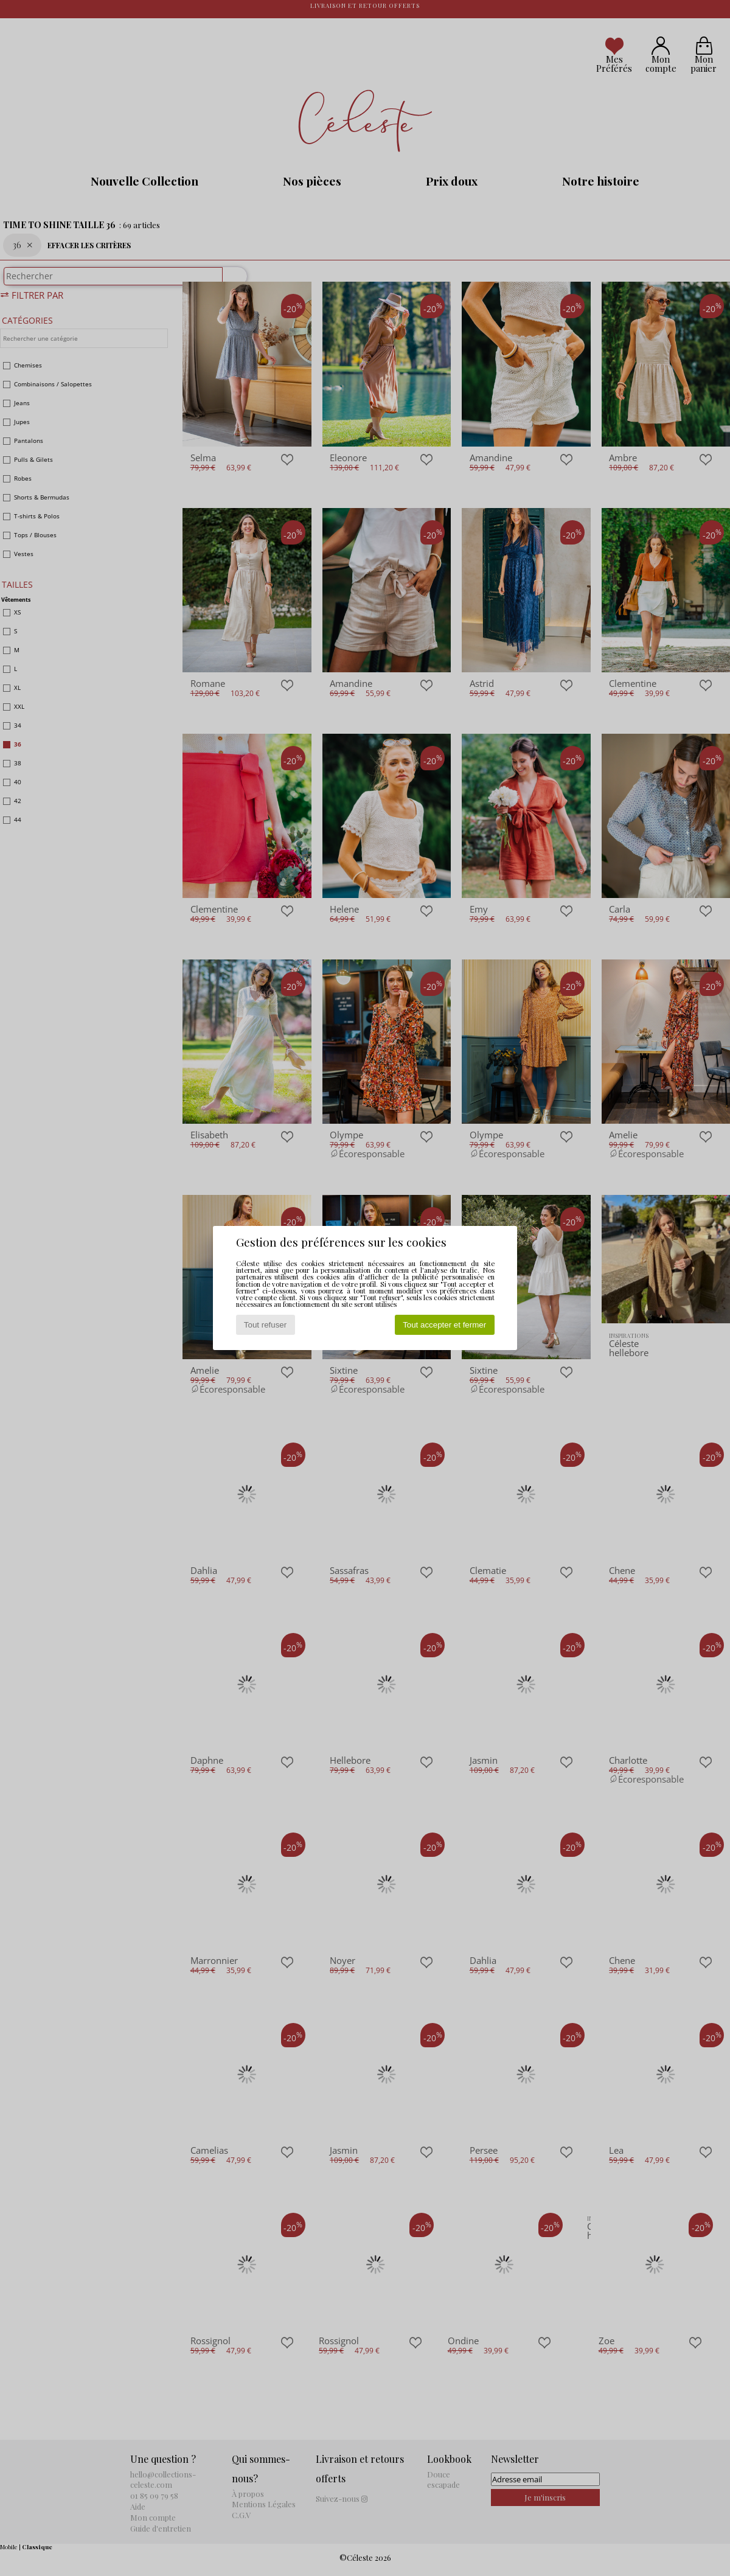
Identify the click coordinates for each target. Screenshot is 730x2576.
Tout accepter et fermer (444, 1324)
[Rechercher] (229, 282)
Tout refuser (265, 1324)
